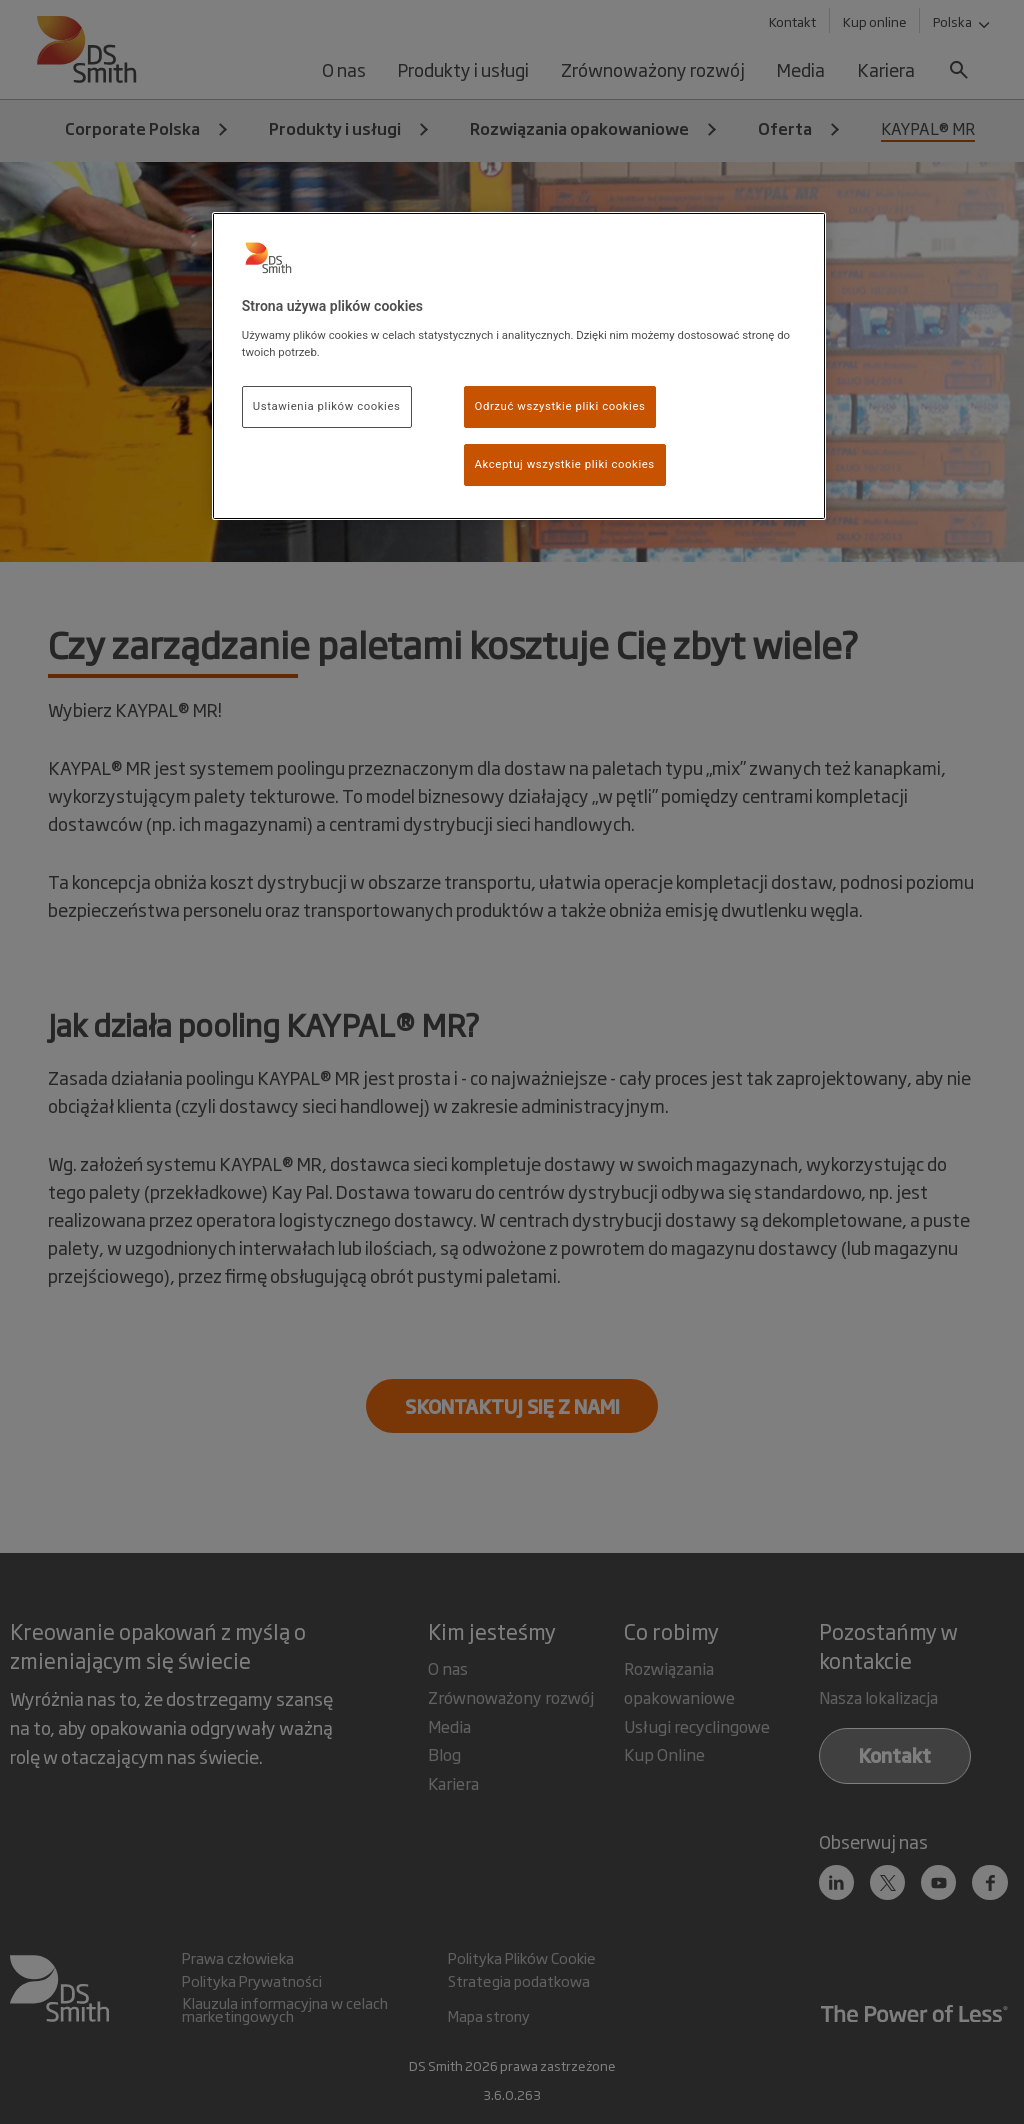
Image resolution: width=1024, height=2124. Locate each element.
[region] (519, 366)
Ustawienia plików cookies (327, 406)
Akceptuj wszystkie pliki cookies (565, 464)
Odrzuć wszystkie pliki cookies (560, 406)
